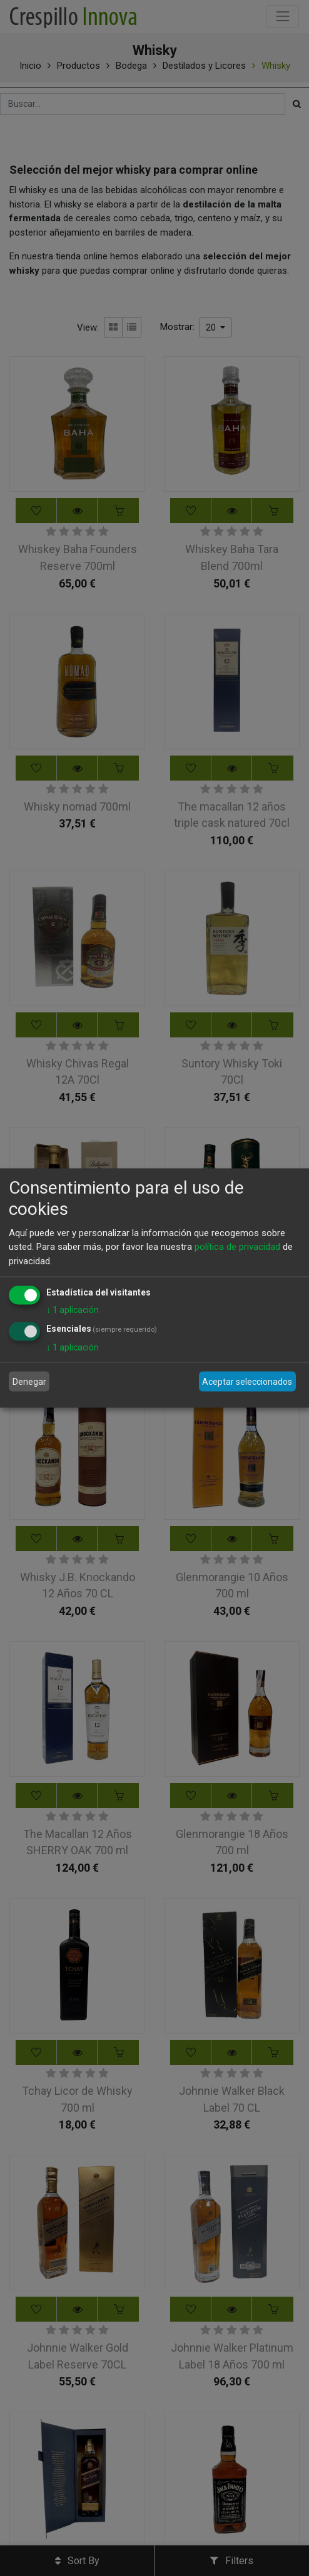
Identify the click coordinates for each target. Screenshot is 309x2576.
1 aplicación (72, 1310)
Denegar (29, 1381)
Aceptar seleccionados (247, 1381)
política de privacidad (237, 1246)
